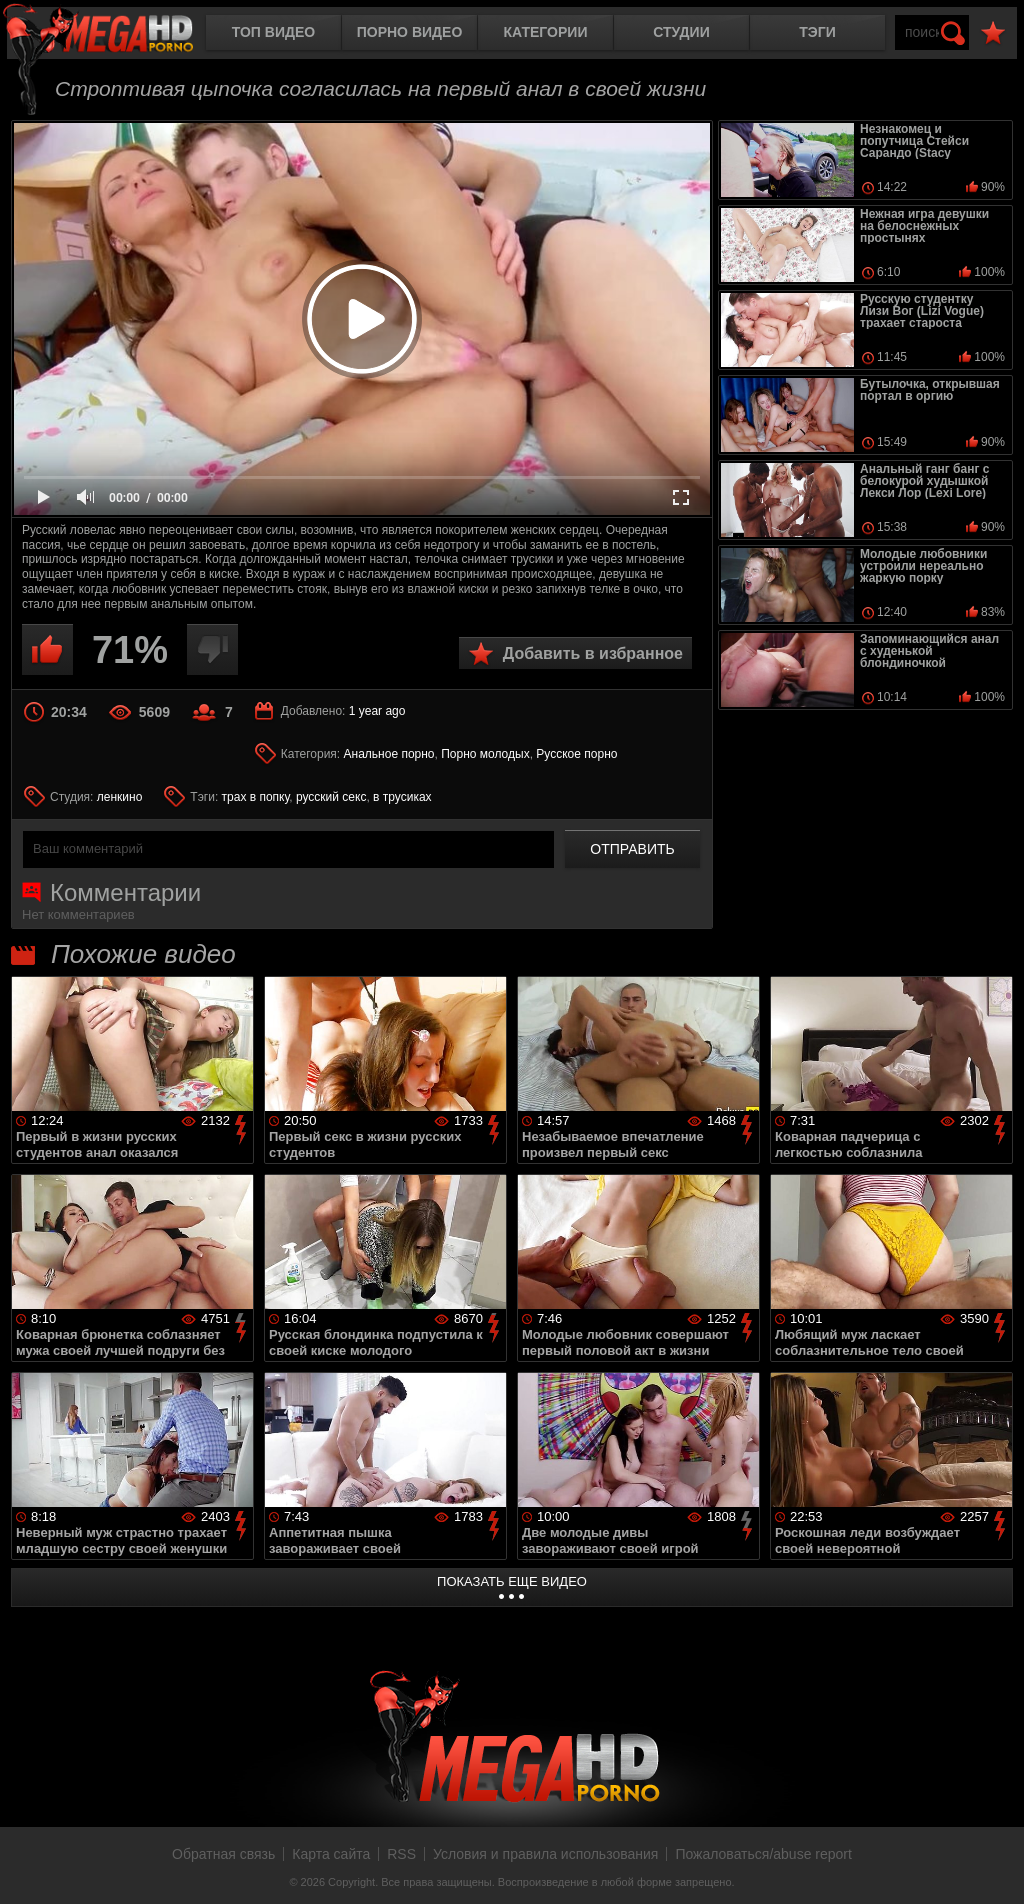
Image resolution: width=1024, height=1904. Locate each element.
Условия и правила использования (545, 1854)
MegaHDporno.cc (115, 34)
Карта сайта (331, 1854)
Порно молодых (485, 754)
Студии (681, 32)
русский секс (331, 797)
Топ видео (273, 32)
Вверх (994, 1867)
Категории (546, 32)
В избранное (993, 33)
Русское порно (576, 754)
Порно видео (410, 32)
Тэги (817, 32)
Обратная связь (223, 1854)
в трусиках (402, 797)
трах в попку (256, 797)
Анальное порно (389, 754)
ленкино (120, 797)
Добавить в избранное (593, 653)
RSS (401, 1854)
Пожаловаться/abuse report (763, 1854)
